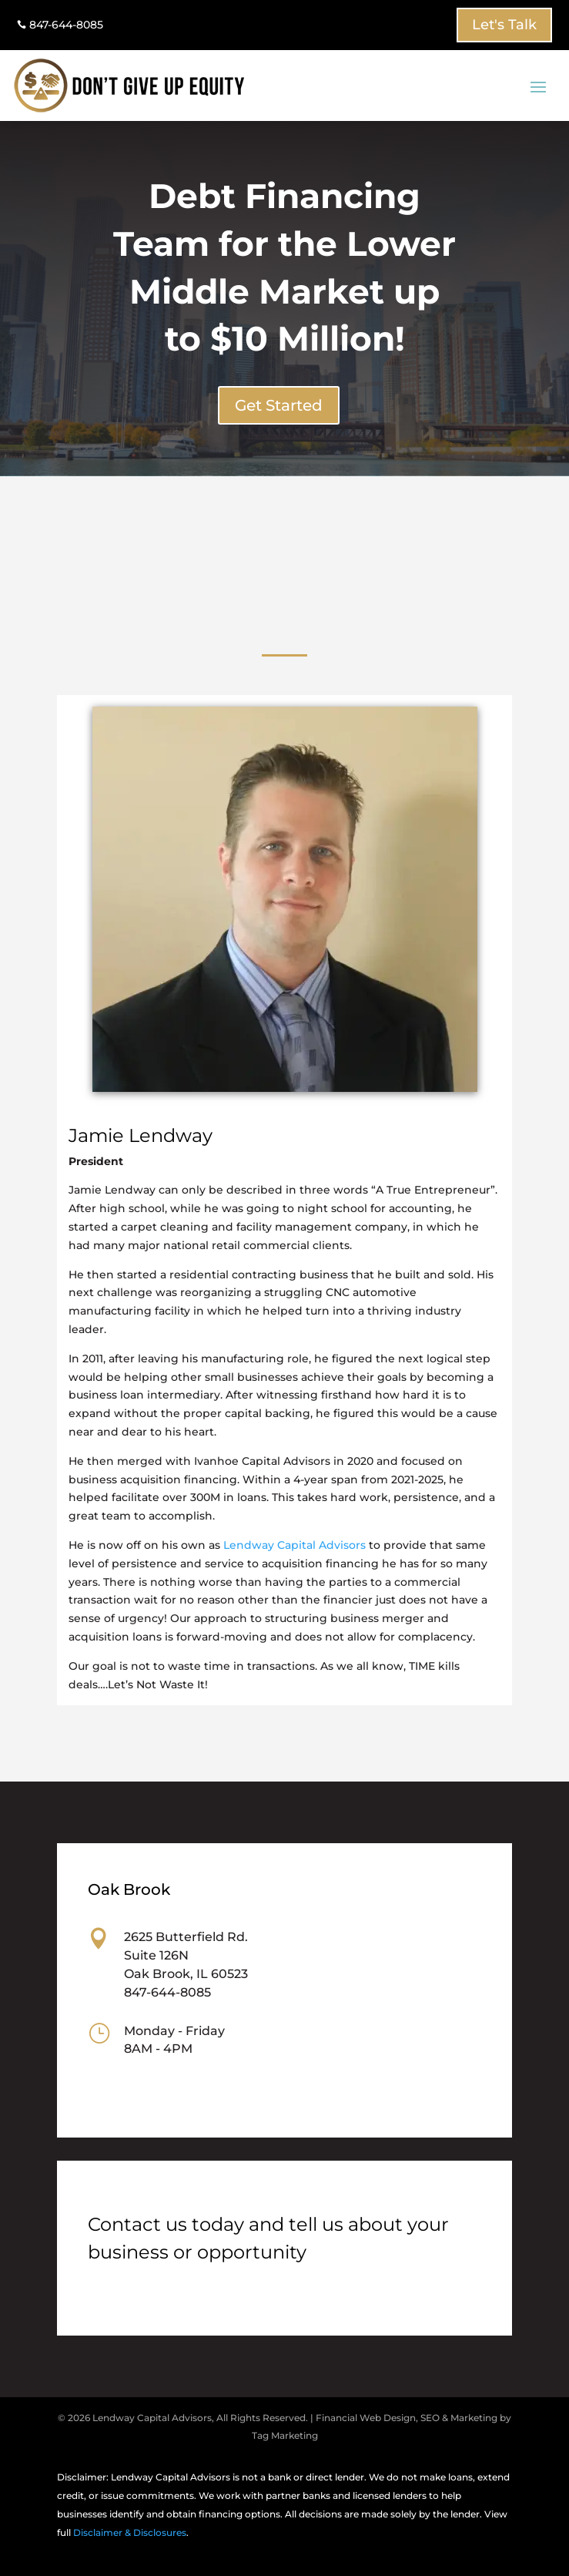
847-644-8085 (60, 25)
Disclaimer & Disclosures (129, 2532)
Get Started (279, 405)
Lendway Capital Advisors (294, 1545)
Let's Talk (504, 24)
